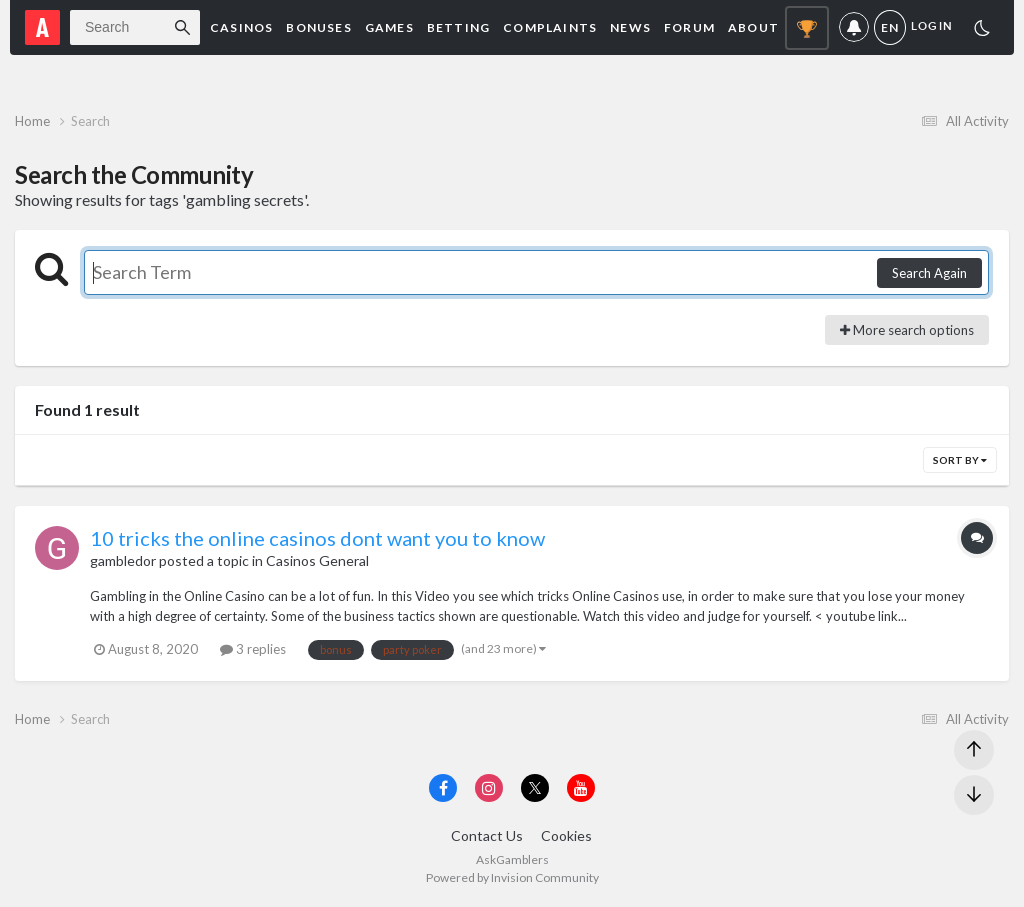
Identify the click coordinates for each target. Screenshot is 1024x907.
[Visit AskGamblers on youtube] (581, 788)
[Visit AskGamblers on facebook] (443, 788)
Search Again (929, 273)
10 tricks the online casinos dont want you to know (317, 538)
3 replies (253, 649)
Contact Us (487, 835)
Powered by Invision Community (512, 877)
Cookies (566, 835)
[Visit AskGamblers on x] (535, 788)
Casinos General (317, 560)
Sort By (960, 460)
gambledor (123, 560)
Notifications (854, 27)
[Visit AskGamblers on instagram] (489, 788)
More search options (907, 330)
